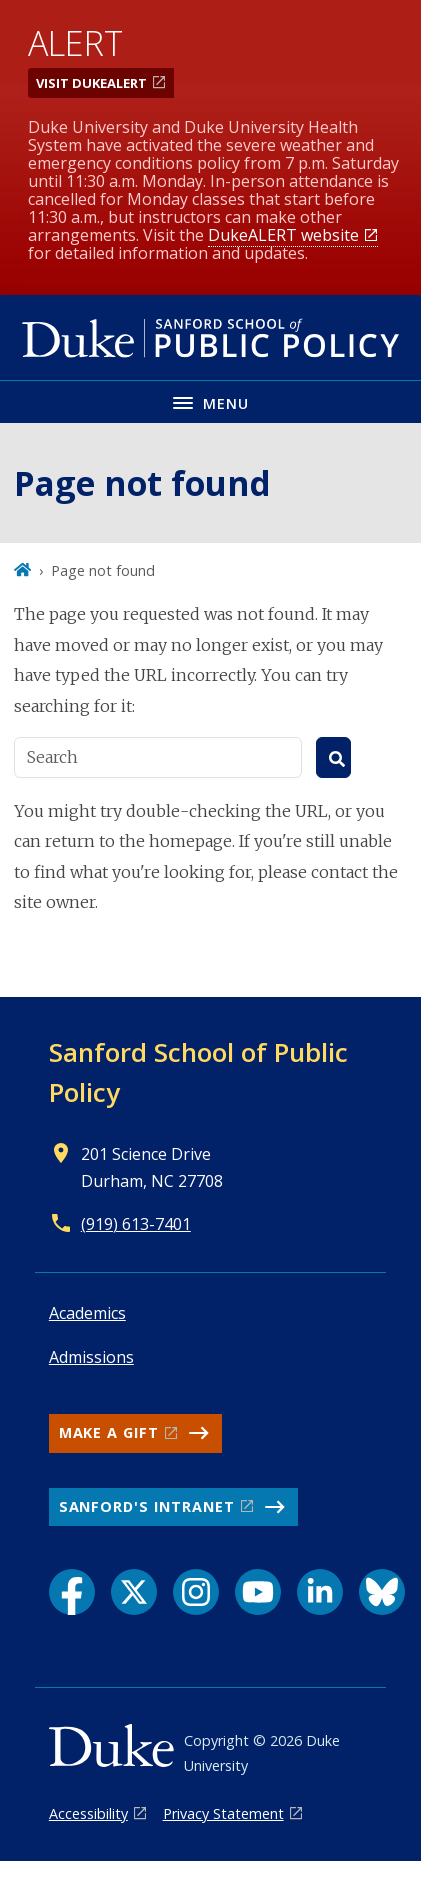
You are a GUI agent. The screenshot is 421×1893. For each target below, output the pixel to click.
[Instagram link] (196, 1592)
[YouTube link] (258, 1592)
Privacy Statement (223, 1813)
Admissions (91, 1357)
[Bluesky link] (382, 1592)
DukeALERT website (283, 235)
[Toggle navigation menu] (210, 401)
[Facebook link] (72, 1592)
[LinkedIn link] (320, 1592)
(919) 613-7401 (136, 1224)
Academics (87, 1313)
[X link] (134, 1592)
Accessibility (88, 1813)
